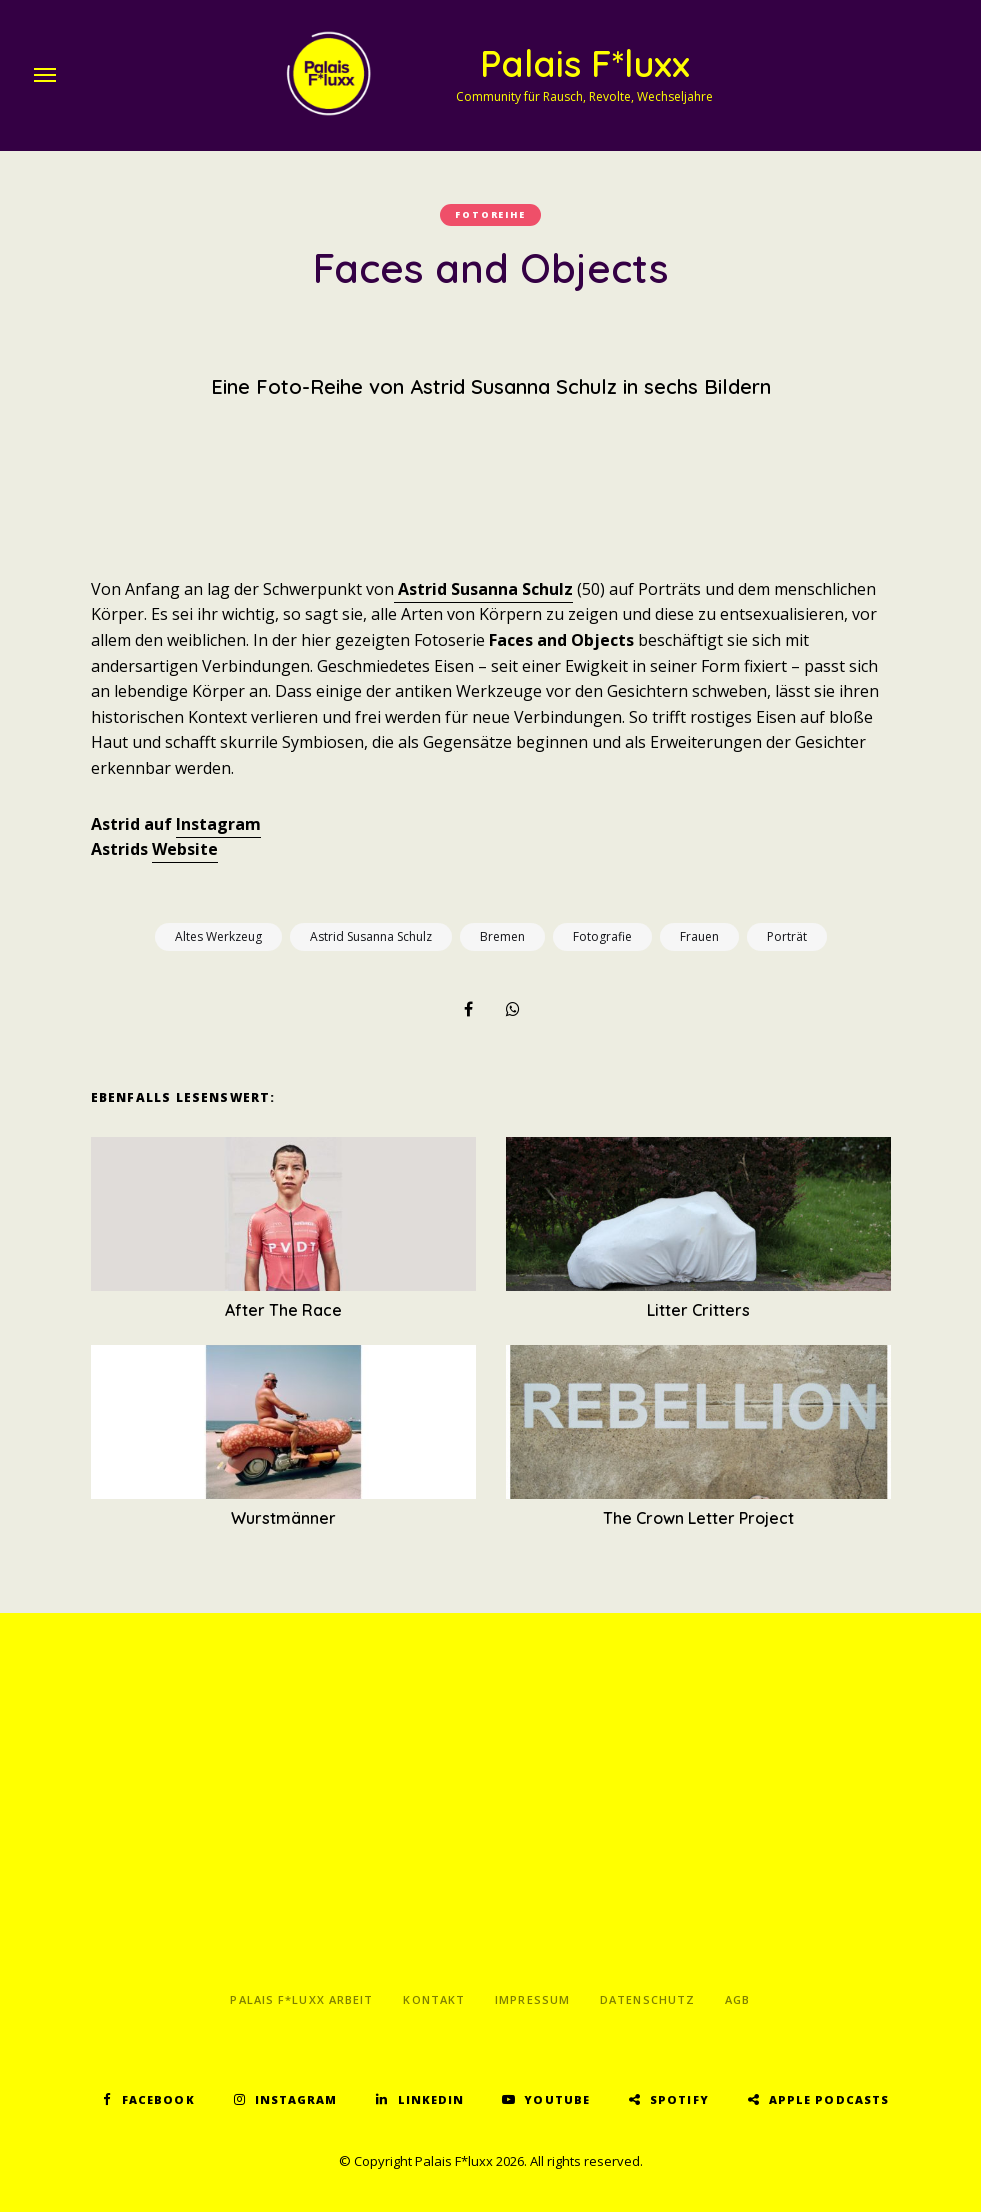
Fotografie (602, 936)
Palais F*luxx (585, 63)
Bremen (502, 936)
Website (185, 849)
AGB (737, 1999)
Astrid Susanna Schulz (483, 589)
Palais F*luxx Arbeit (301, 1999)
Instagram (218, 824)
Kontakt (434, 1999)
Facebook (158, 2099)
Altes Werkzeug (218, 936)
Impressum (532, 1999)
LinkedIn (431, 2099)
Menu (45, 75)
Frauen (699, 936)
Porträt (787, 936)
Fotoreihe (490, 214)
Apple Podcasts (829, 2099)
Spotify (679, 2099)
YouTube (557, 2099)
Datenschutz (647, 1999)
